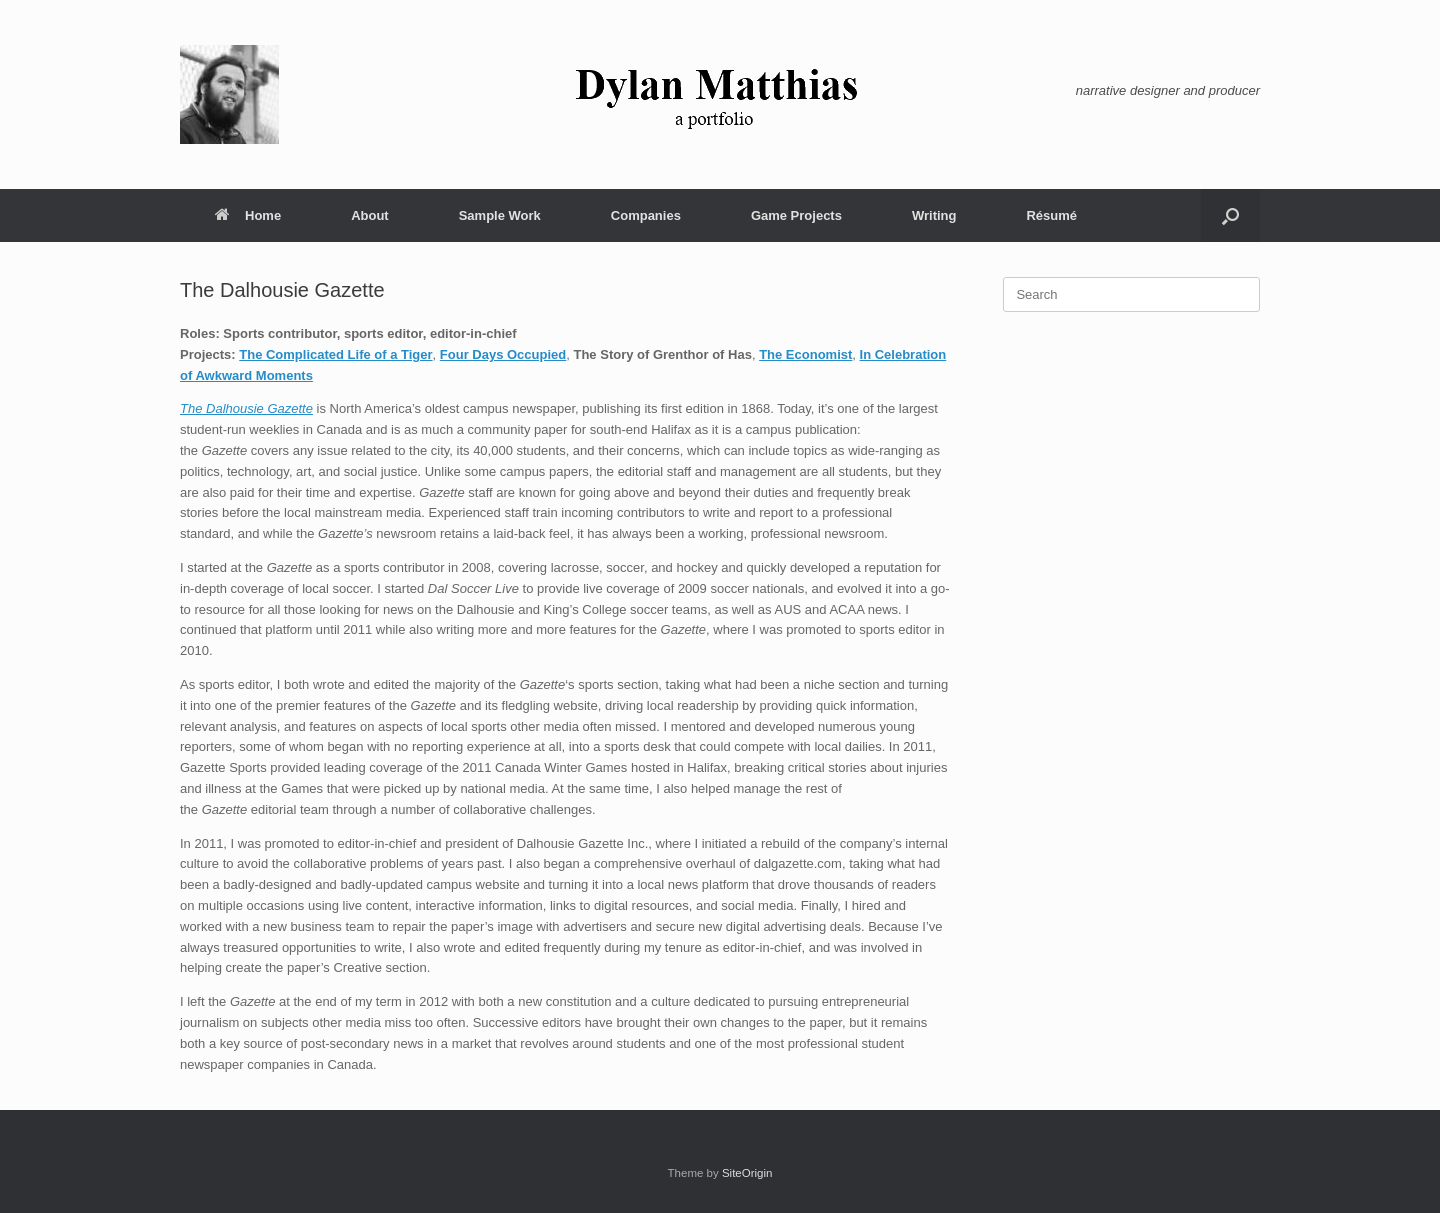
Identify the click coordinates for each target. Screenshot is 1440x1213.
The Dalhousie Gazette (246, 408)
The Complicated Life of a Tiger (335, 354)
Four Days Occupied (503, 354)
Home (248, 215)
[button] (1230, 215)
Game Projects (796, 215)
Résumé (1051, 215)
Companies (646, 215)
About (370, 215)
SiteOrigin (747, 1173)
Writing (934, 215)
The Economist (805, 354)
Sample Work (500, 215)
